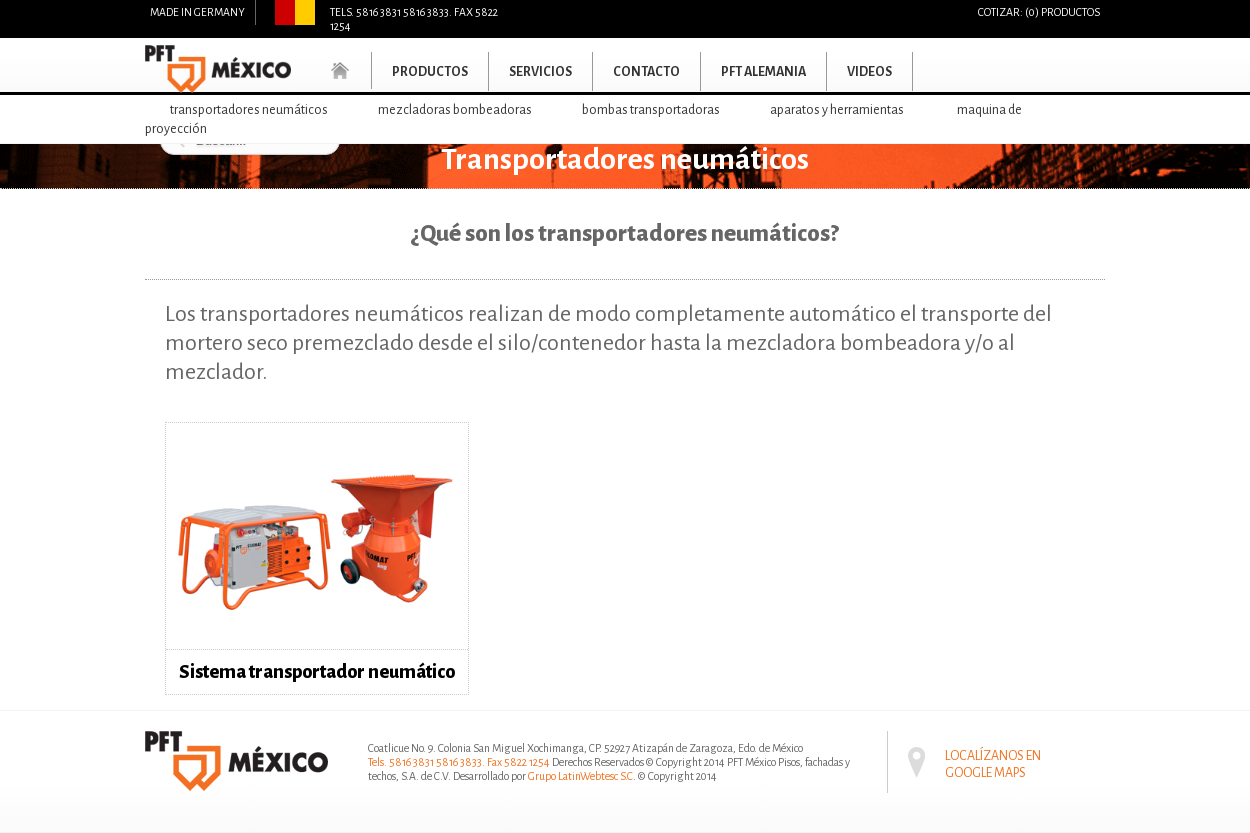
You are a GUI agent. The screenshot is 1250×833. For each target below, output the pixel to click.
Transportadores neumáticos (249, 110)
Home (341, 70)
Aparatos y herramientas (837, 110)
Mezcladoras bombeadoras (455, 110)
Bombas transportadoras (651, 110)
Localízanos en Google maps (993, 750)
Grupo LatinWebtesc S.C (580, 776)
